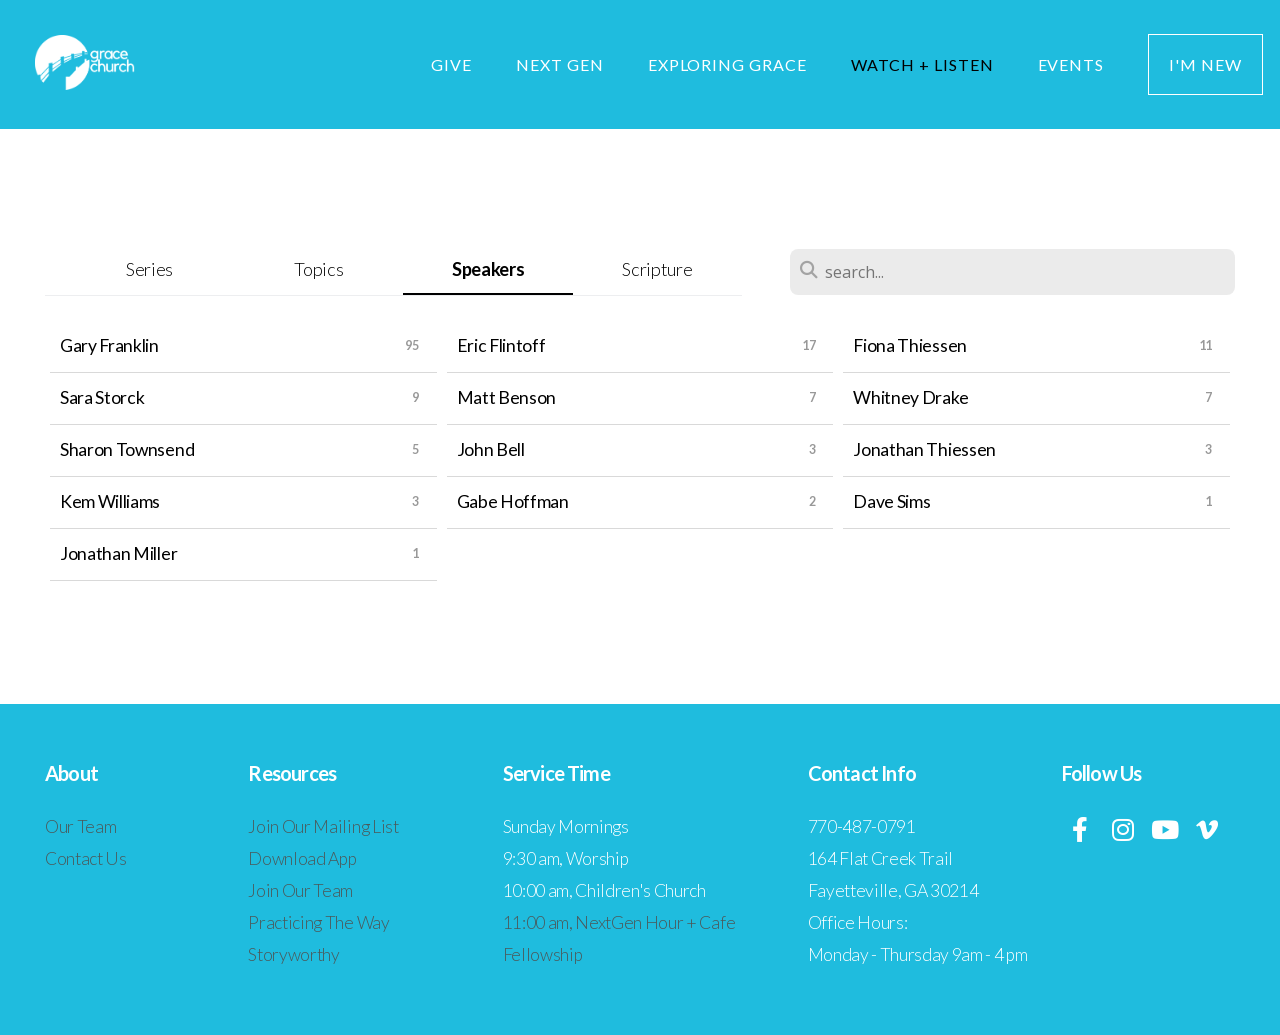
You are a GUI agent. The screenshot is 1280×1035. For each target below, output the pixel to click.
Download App (302, 858)
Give (451, 64)
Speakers (488, 269)
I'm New (1205, 64)
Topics (318, 269)
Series (149, 269)
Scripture (657, 269)
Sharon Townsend (127, 449)
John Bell (491, 449)
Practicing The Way (318, 922)
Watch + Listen (922, 64)
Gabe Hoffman (513, 501)
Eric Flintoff (501, 345)
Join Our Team (300, 890)
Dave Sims (891, 501)
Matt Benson (506, 397)
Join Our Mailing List (323, 826)
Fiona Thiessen (910, 345)
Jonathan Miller (118, 553)
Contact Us (86, 858)
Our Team (80, 826)
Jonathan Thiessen (924, 449)
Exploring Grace (727, 64)
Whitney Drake (910, 397)
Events (1071, 64)
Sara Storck (102, 397)
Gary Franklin (109, 345)
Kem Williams (110, 501)
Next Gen (560, 64)
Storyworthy (293, 954)
